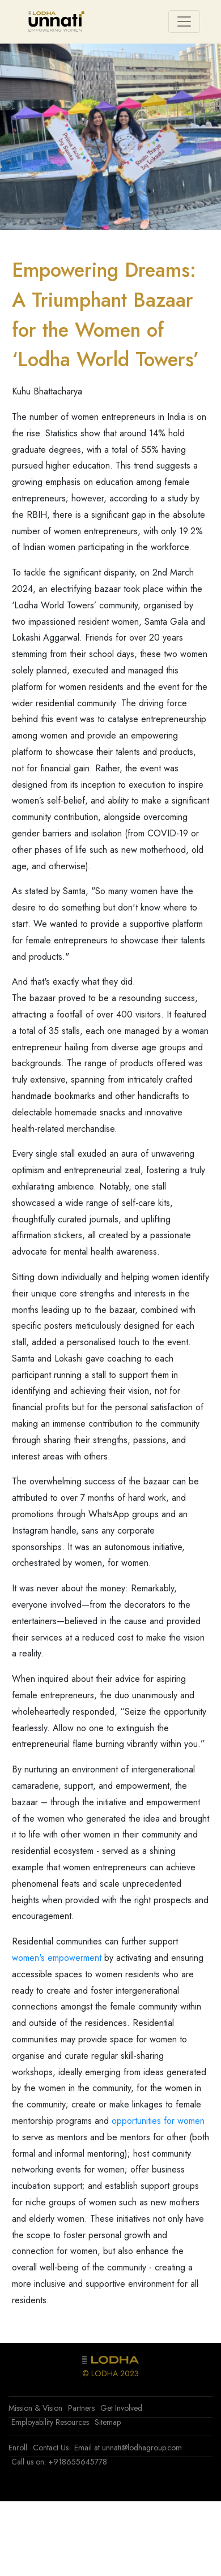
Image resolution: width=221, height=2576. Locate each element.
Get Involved (121, 2408)
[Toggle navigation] (184, 21)
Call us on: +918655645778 (59, 2461)
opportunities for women (158, 2120)
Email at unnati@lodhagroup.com (128, 2447)
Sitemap (108, 2422)
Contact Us (51, 2447)
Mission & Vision (35, 2408)
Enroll (17, 2447)
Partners (81, 2408)
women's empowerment (56, 1957)
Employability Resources (50, 2422)
